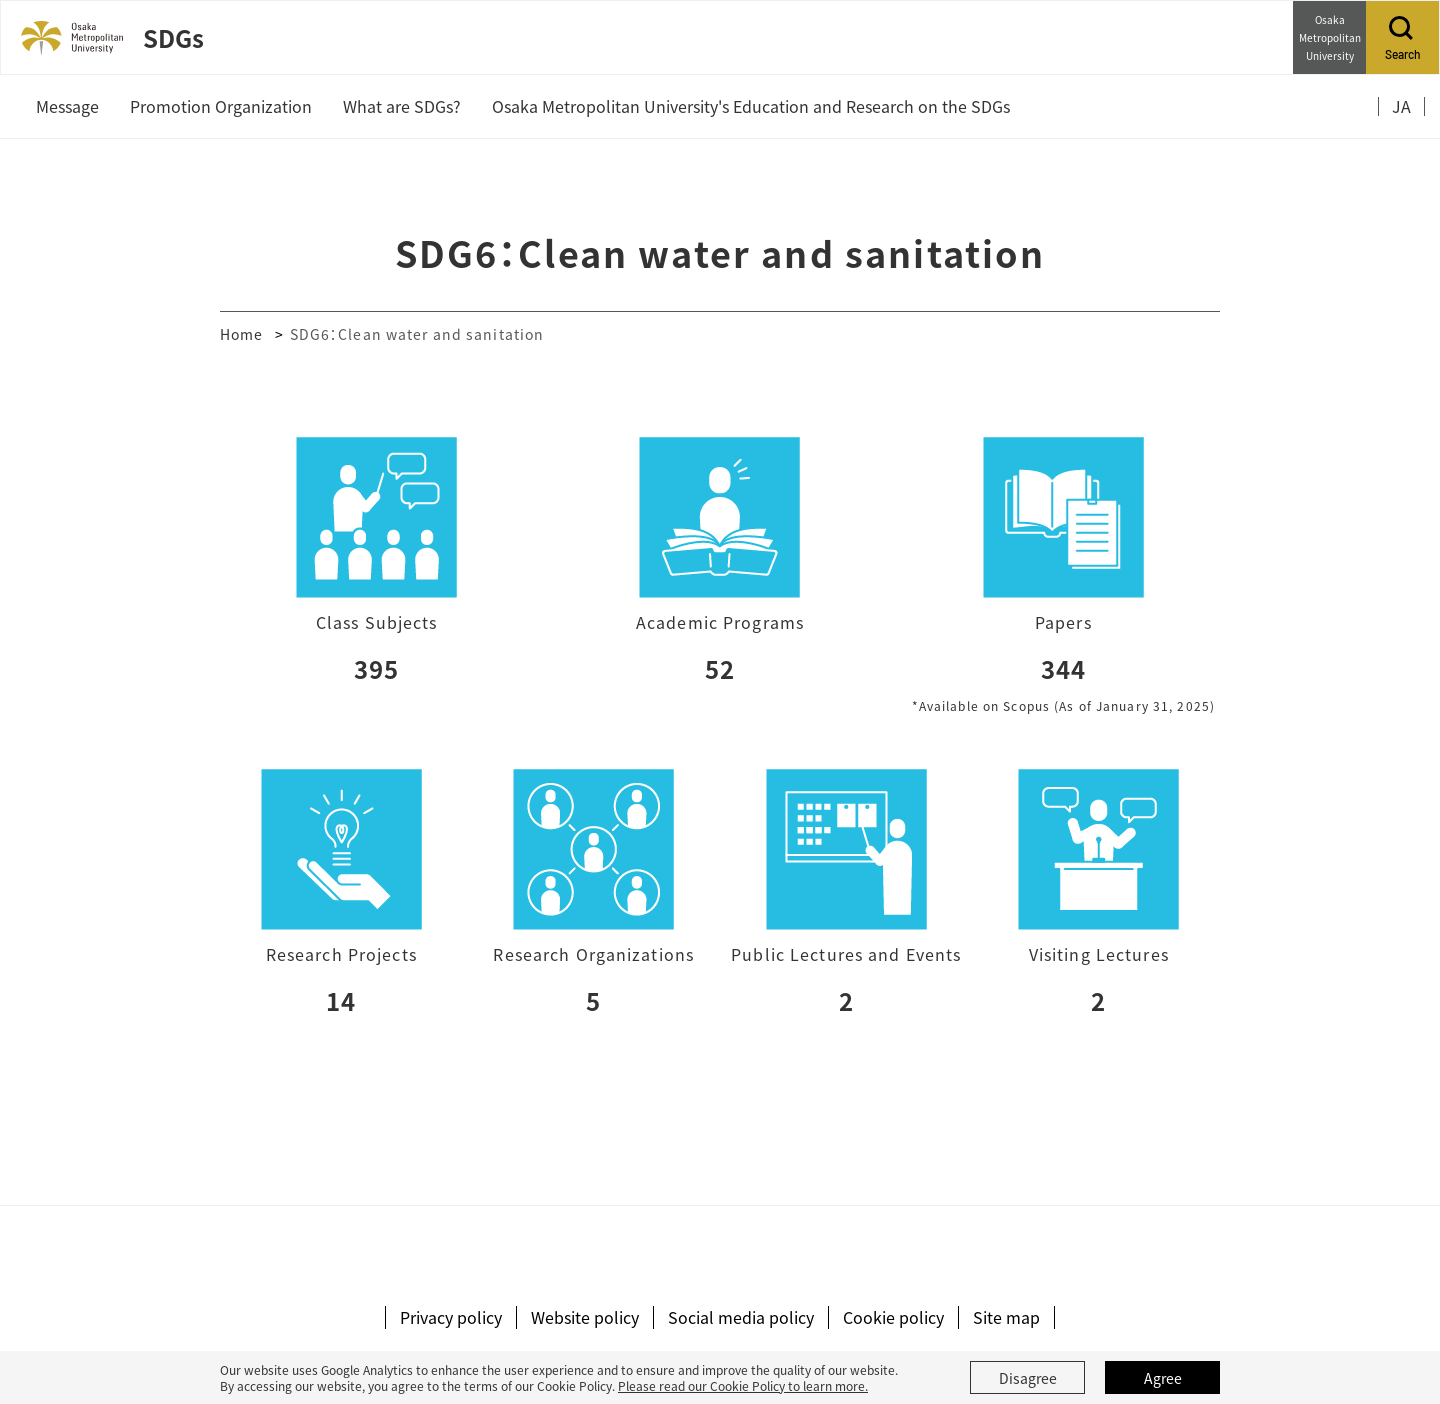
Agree (1163, 1378)
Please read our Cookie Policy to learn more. (743, 1385)
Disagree (1028, 1378)
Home (241, 334)
